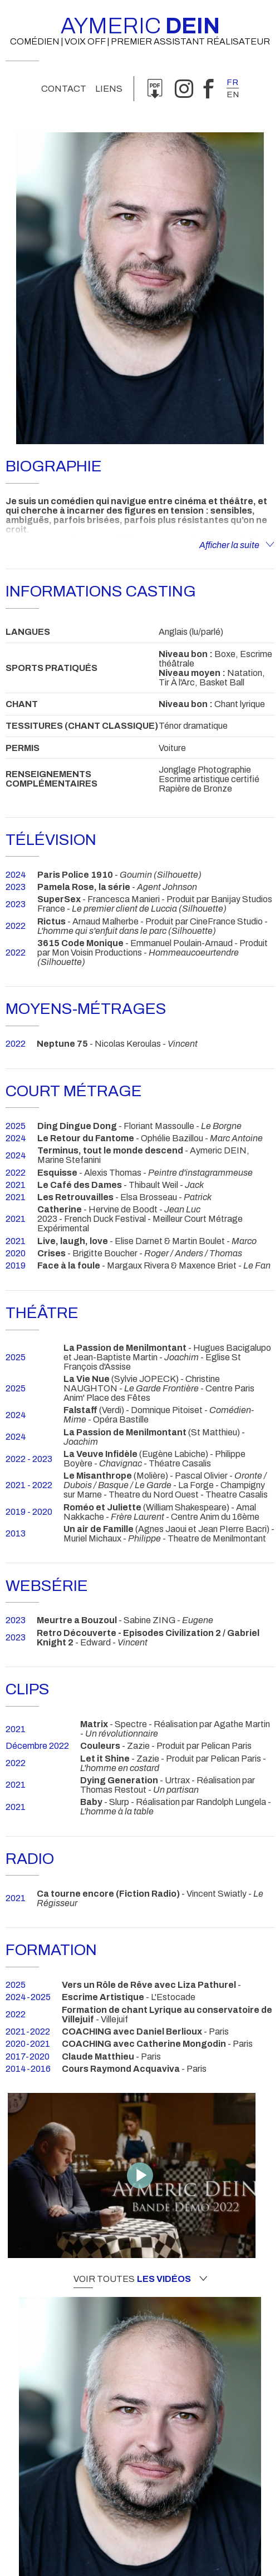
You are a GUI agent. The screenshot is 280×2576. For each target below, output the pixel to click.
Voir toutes (140, 2279)
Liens (108, 88)
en (233, 94)
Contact (63, 88)
